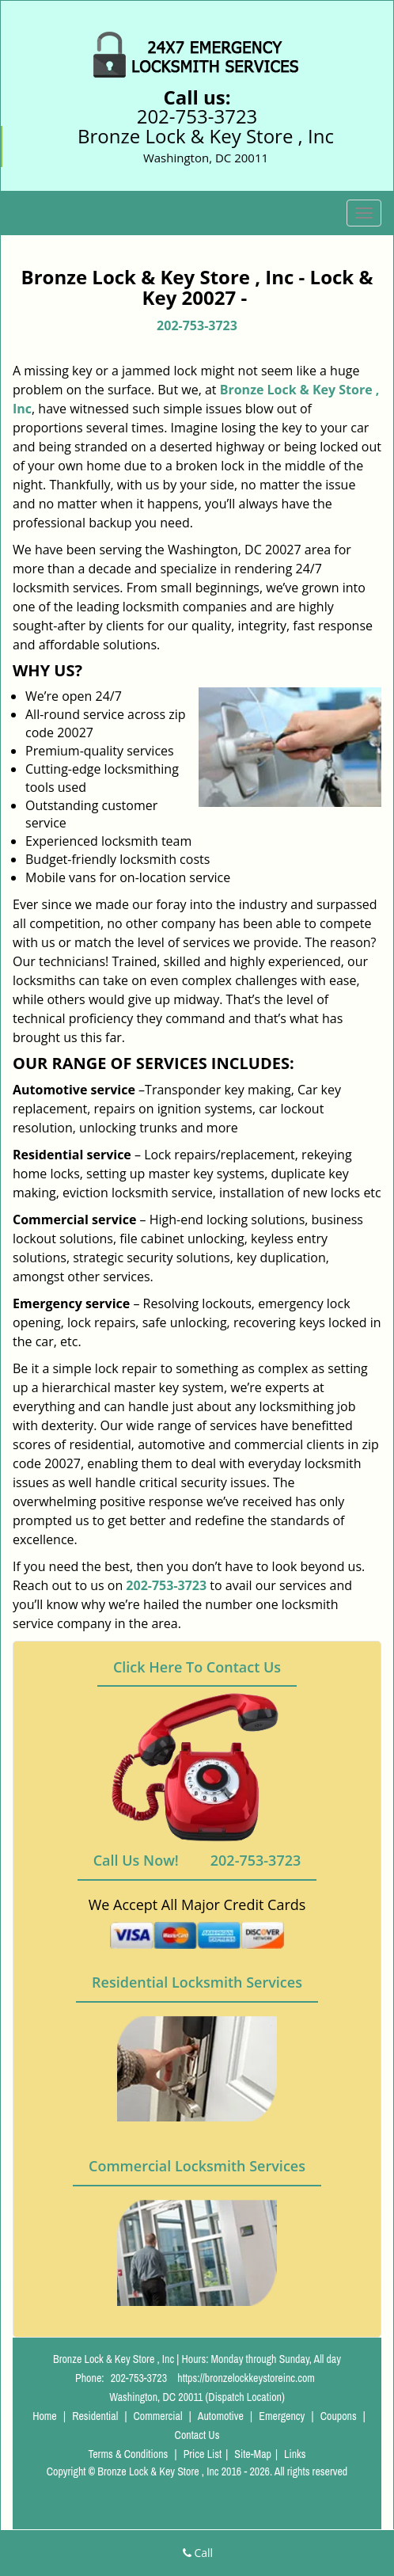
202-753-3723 (197, 116)
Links (294, 2454)
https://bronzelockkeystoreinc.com (246, 2378)
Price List (203, 2454)
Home (44, 2416)
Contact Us (197, 2435)
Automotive (221, 2416)
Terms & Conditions (128, 2454)
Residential (95, 2416)
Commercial (158, 2416)
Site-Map (252, 2454)
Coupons (338, 2416)
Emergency (282, 2416)
